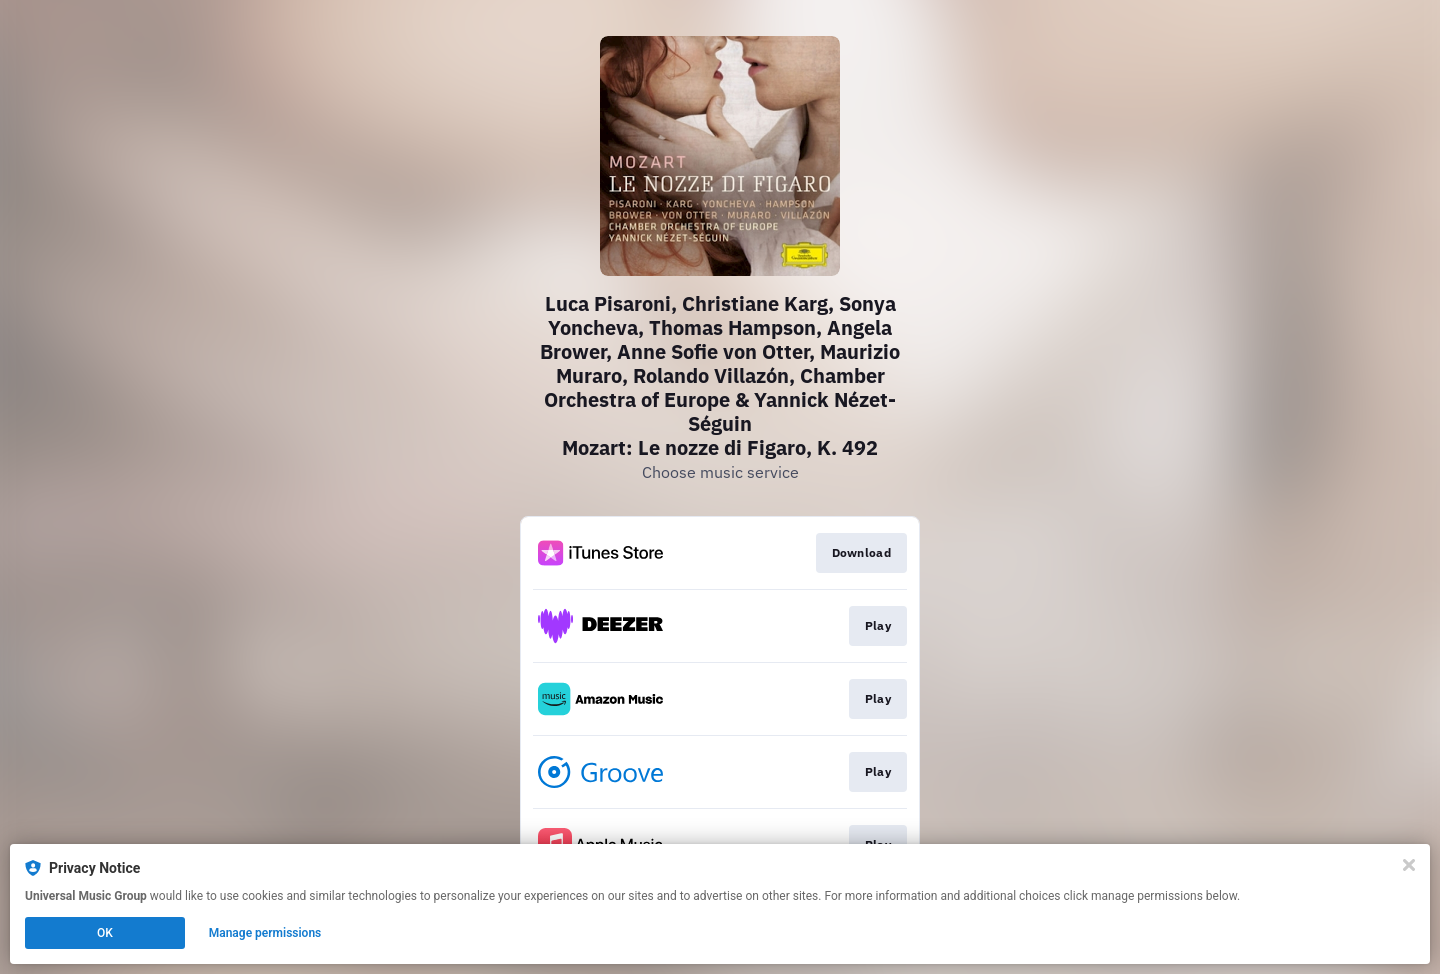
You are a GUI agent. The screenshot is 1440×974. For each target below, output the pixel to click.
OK (105, 933)
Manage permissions (265, 933)
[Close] (1409, 865)
